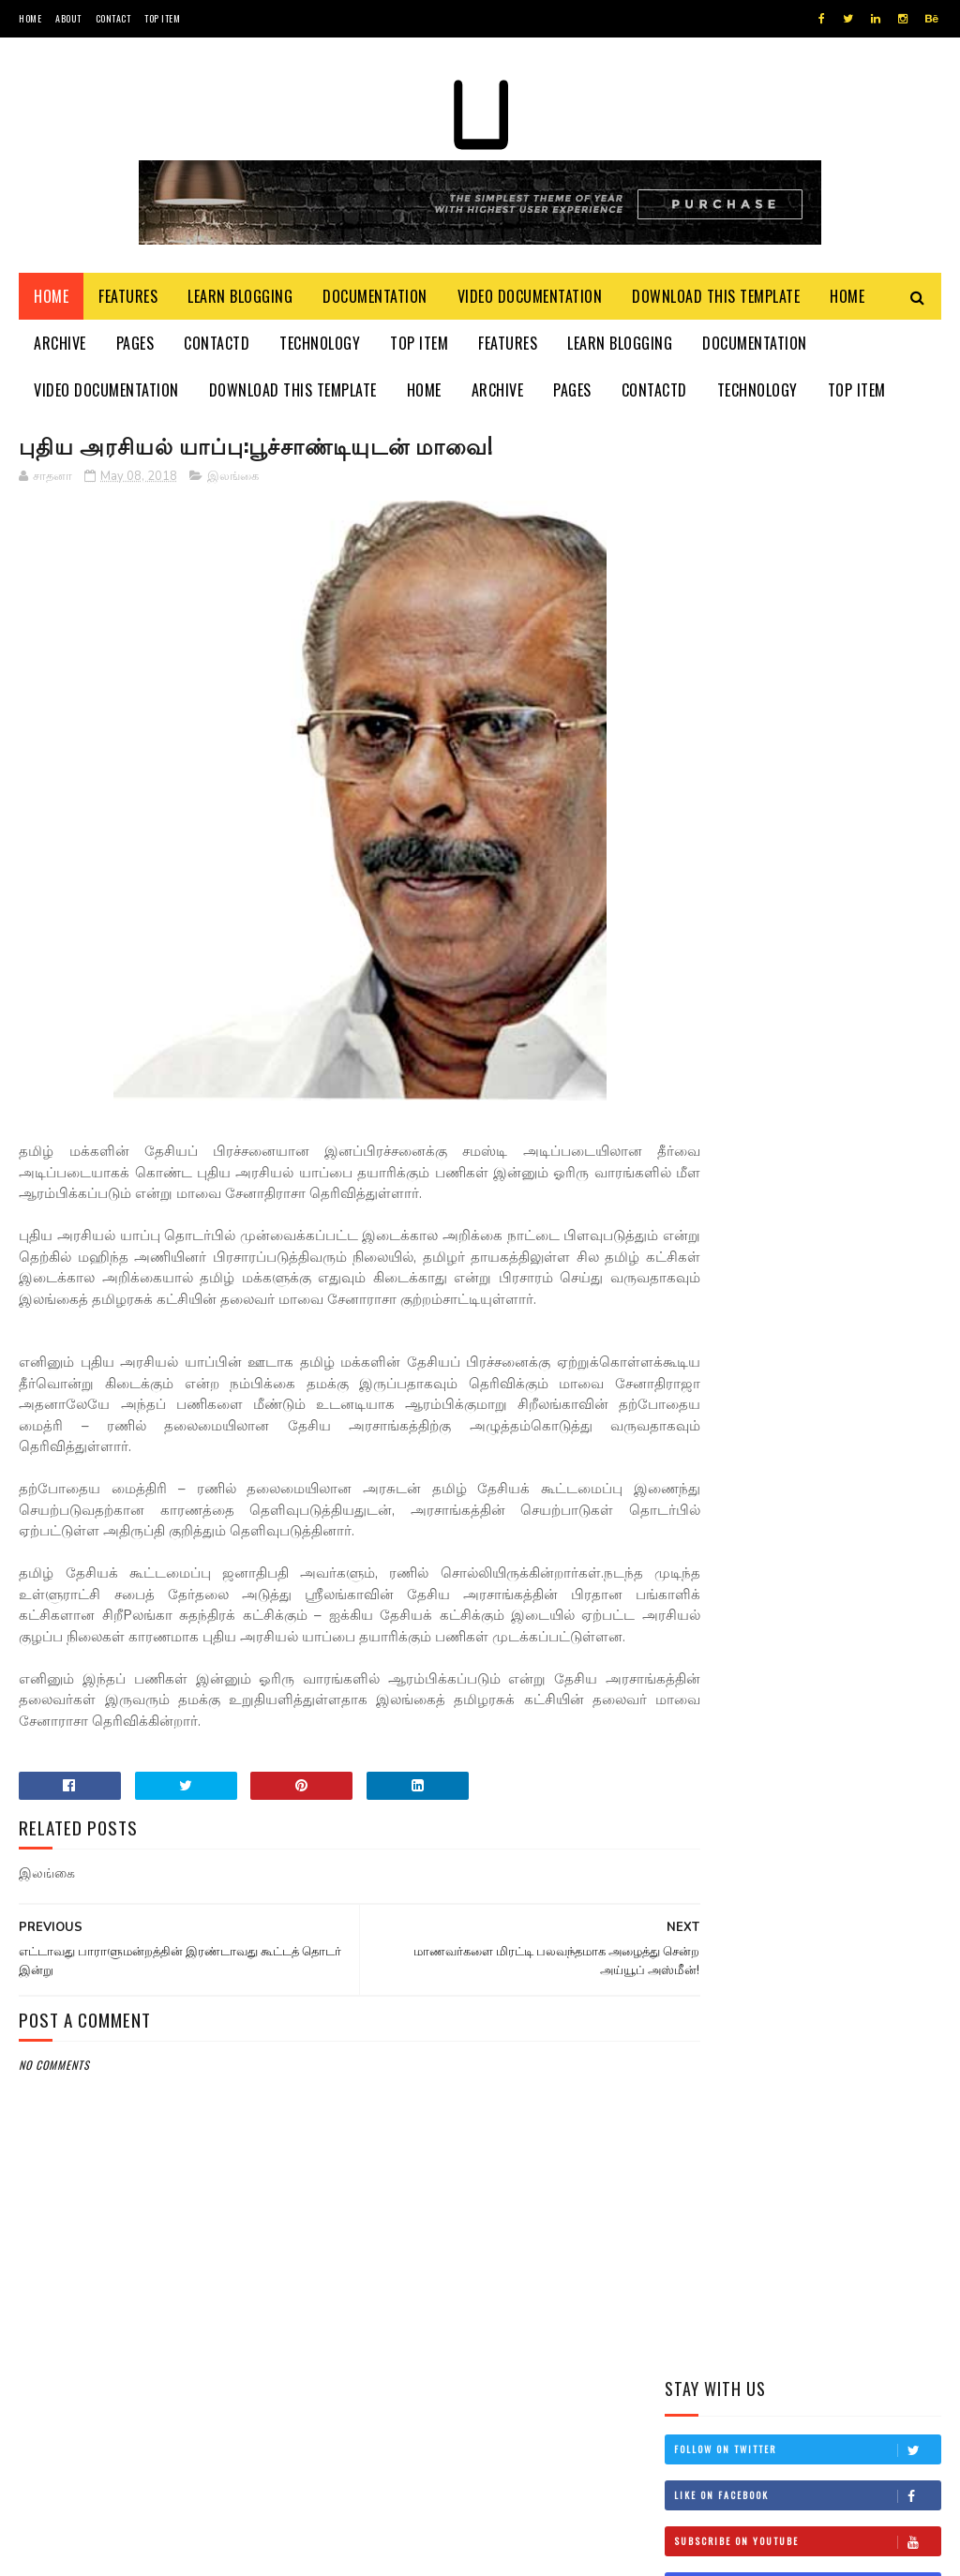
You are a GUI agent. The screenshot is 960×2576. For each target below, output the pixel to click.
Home (30, 18)
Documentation (375, 300)
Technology (319, 347)
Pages (135, 347)
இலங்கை (233, 481)
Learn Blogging (240, 300)
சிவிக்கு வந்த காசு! (835, 996)
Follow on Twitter (807, 504)
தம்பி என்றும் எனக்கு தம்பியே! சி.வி (846, 837)
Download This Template (716, 300)
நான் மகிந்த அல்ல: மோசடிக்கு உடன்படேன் (856, 1092)
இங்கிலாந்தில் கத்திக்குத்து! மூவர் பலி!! (854, 922)
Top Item (162, 18)
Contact (113, 18)
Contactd (216, 347)
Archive (60, 347)
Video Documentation (530, 300)
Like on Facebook (807, 550)
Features (128, 300)
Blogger (244, 2552)
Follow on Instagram (807, 642)
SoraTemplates (107, 2552)
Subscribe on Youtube (807, 596)
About (68, 18)
